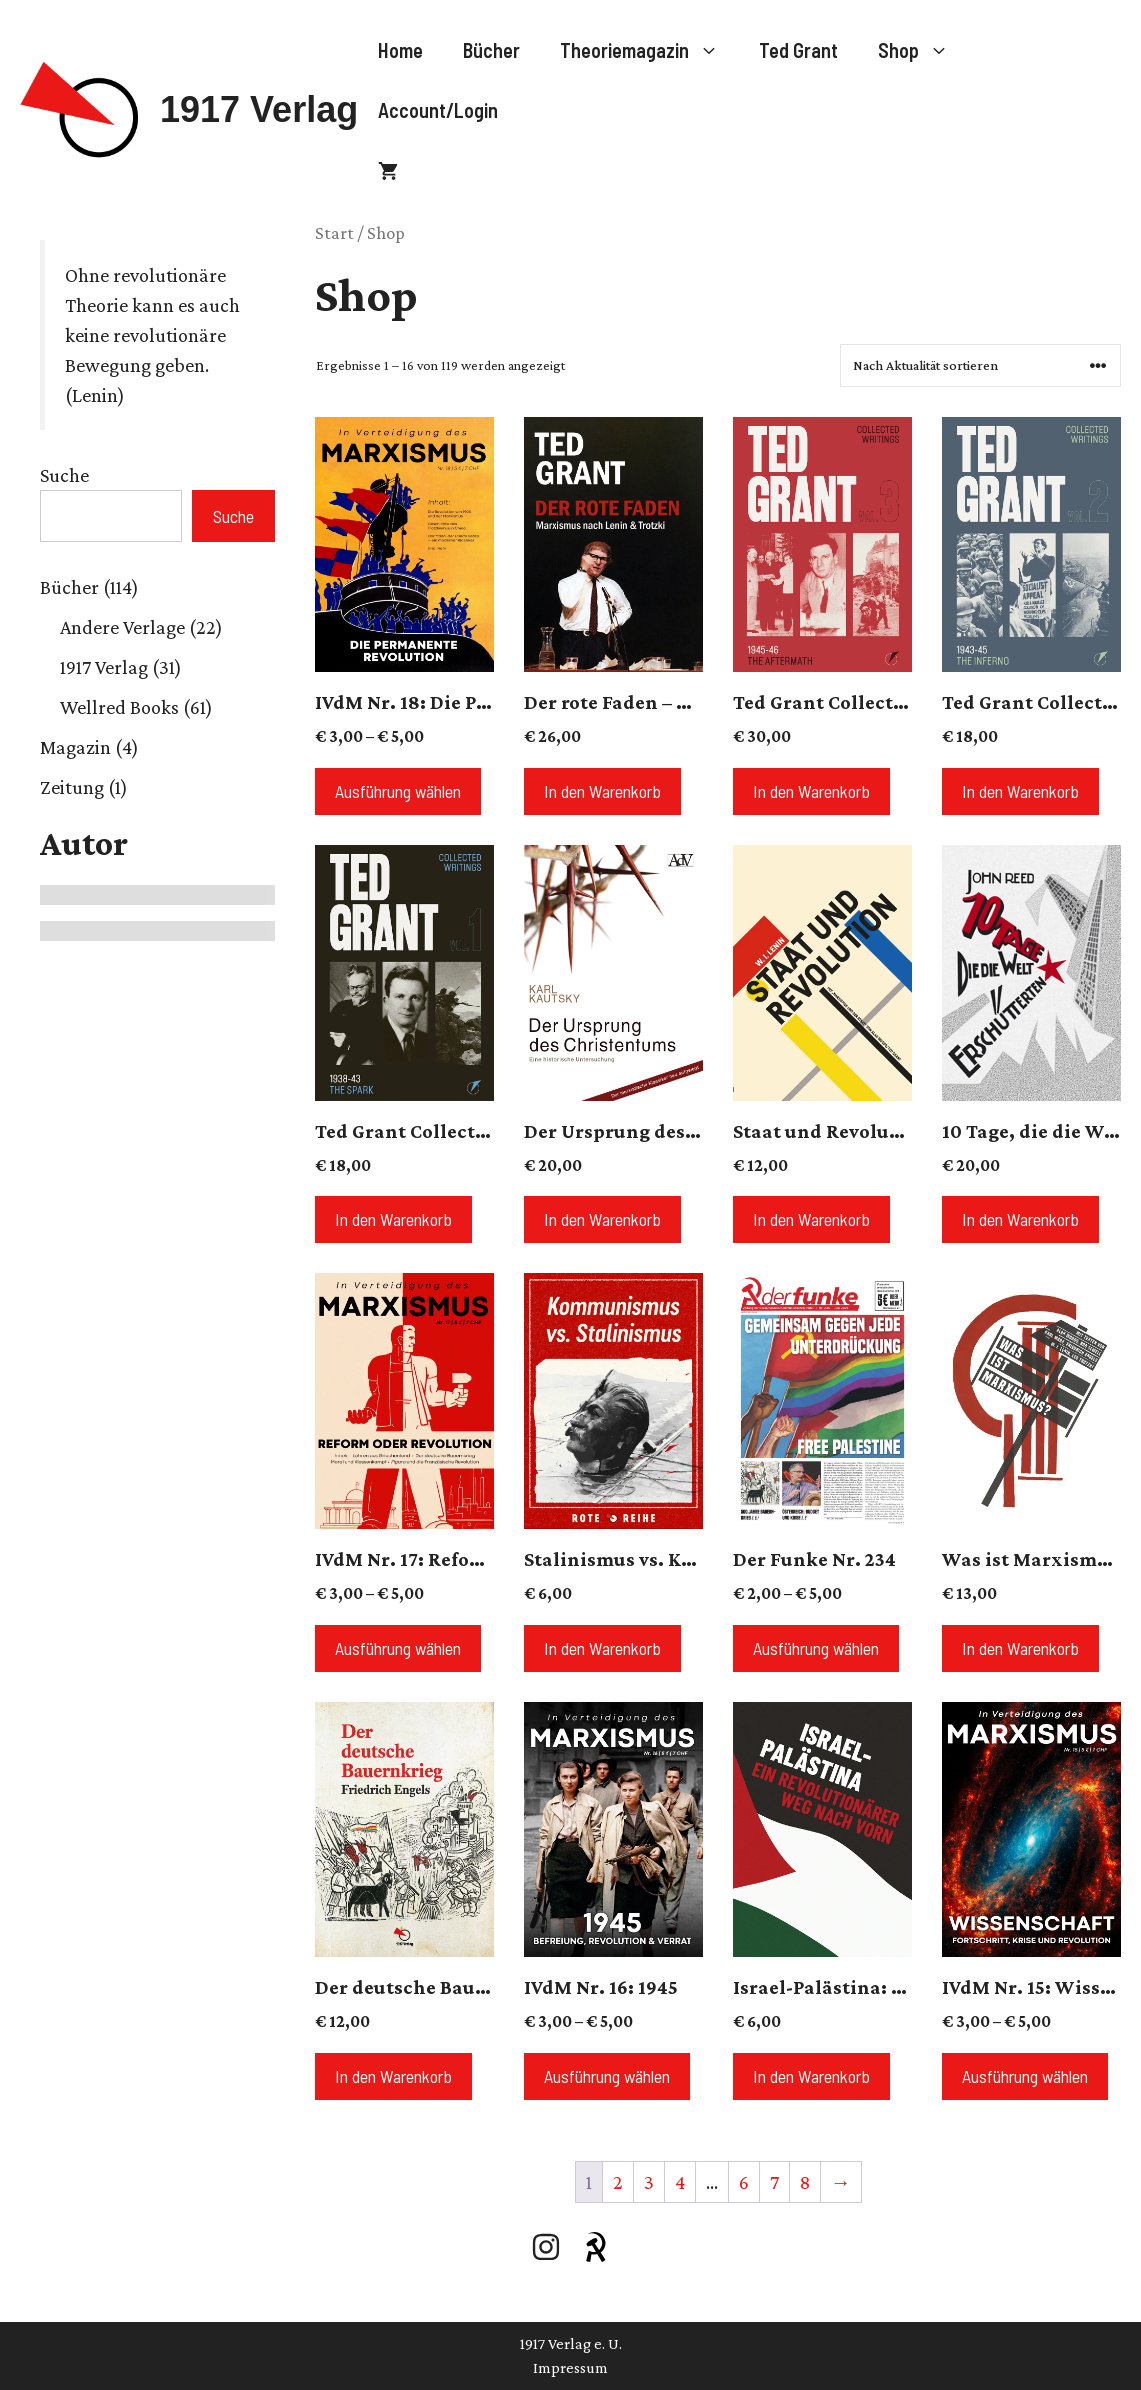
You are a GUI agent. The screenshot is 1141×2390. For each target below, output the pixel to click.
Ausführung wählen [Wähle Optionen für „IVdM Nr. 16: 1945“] (607, 2076)
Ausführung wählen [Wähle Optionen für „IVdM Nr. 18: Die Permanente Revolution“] (398, 791)
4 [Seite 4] (680, 2182)
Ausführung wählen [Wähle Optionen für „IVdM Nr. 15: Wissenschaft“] (1025, 2076)
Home (400, 50)
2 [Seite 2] (618, 2182)
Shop (923, 50)
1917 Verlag (259, 109)
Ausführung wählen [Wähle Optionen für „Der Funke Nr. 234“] (816, 1648)
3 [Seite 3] (649, 2182)
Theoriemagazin (649, 50)
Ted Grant (798, 50)
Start (334, 233)
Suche (64, 475)
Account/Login (438, 110)
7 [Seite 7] (774, 2182)
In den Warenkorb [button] (602, 791)
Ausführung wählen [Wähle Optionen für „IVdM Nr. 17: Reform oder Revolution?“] (398, 1648)
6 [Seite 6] (744, 2182)
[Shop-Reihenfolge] (980, 365)
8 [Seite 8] (805, 2182)
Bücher (491, 50)
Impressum (570, 2367)
